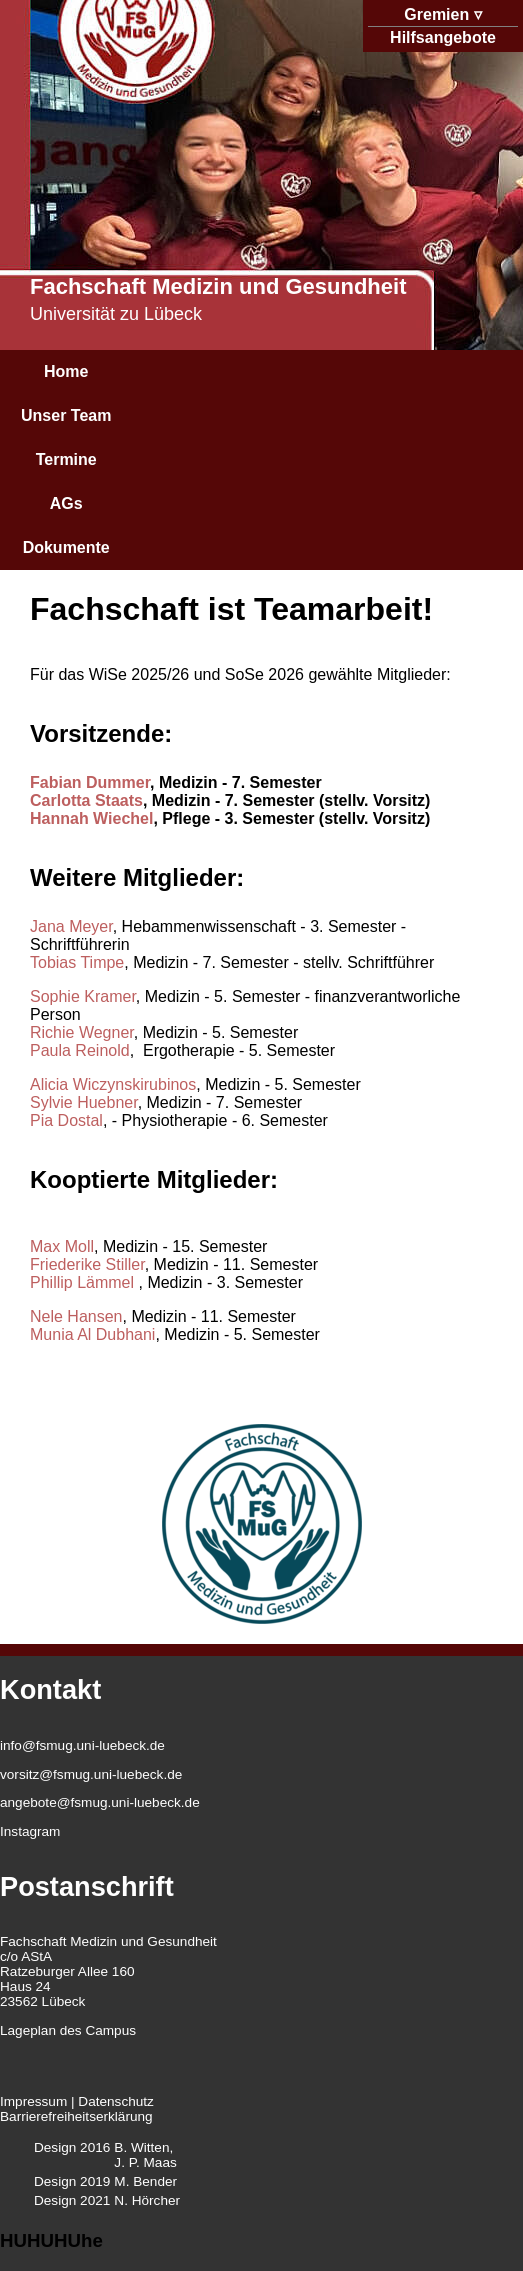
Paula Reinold (80, 1050)
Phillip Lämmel (84, 1282)
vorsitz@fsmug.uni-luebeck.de (91, 1774)
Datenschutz (116, 2101)
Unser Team (66, 415)
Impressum (33, 2101)
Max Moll (62, 1246)
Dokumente (66, 547)
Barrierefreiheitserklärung (76, 2116)
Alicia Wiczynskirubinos (113, 1084)
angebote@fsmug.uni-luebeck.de (100, 1802)
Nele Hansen (76, 1316)
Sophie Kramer (83, 996)
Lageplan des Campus (68, 2030)
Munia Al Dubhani (92, 1334)
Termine (66, 459)
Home (66, 371)
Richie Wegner (82, 1032)
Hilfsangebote (443, 37)
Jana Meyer (71, 926)
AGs (66, 503)
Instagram (30, 1831)
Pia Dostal (66, 1120)
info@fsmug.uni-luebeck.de (82, 1745)
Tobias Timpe (77, 962)
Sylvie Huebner (84, 1102)
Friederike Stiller (87, 1264)
